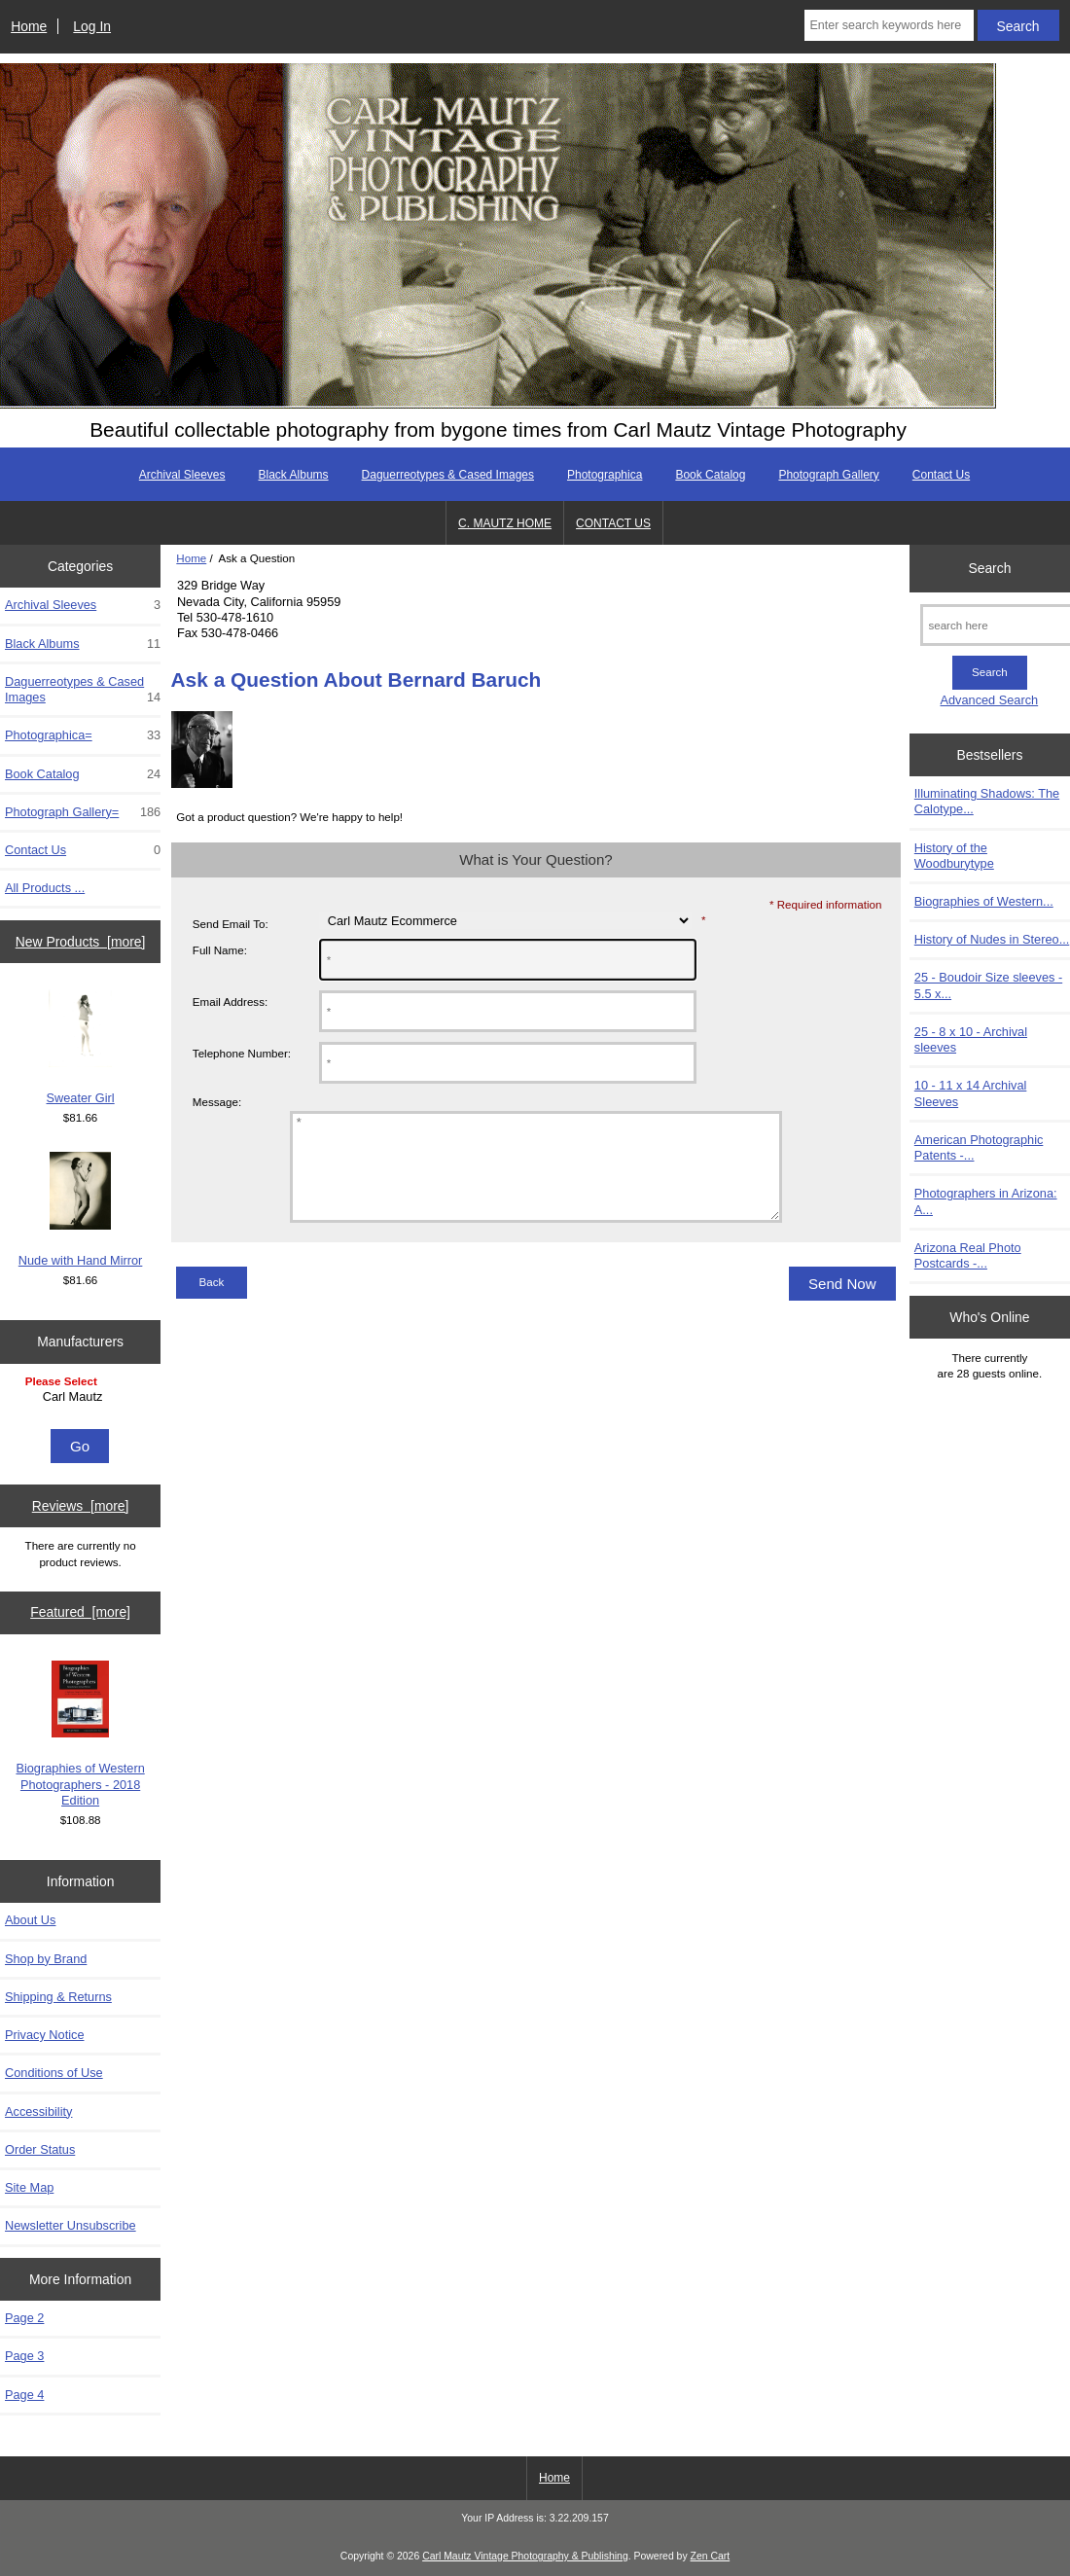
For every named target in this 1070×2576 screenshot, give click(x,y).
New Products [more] (81, 941)
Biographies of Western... (983, 901)
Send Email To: (230, 923)
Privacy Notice (44, 2034)
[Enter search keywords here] (888, 25)
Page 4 (24, 2394)
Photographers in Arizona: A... (985, 1201)
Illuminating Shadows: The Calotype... (986, 801)
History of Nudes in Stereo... (991, 939)
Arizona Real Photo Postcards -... (967, 1255)
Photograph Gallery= (82, 812)
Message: (217, 1101)
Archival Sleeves (182, 475)
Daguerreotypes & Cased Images (448, 475)
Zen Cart (711, 2556)
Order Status (40, 2149)
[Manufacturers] (80, 1398)
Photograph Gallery (828, 475)
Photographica (604, 475)
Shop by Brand (46, 1958)
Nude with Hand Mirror (80, 1210)
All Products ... (45, 887)
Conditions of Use (54, 2072)
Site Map (29, 2187)
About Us (30, 1920)
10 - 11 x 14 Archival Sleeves (970, 1093)
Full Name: (220, 950)
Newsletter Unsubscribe (70, 2225)
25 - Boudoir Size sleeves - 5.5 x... (988, 985)
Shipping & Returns (58, 1996)
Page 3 (24, 2355)
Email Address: (230, 1001)
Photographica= (82, 735)
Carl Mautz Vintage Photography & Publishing (525, 2556)
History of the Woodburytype (954, 856)
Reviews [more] (80, 1506)
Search (989, 568)
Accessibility (38, 2111)
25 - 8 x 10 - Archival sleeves (970, 1039)
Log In (92, 26)
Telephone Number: (242, 1053)
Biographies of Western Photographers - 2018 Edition (80, 1734)
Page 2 (24, 2317)
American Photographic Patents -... (979, 1147)
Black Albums (294, 475)
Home (29, 26)
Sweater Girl (81, 1047)
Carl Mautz (83, 1397)
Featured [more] (80, 1612)
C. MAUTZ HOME (505, 523)
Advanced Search (990, 700)
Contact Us (941, 475)
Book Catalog (710, 475)
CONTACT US (613, 523)
